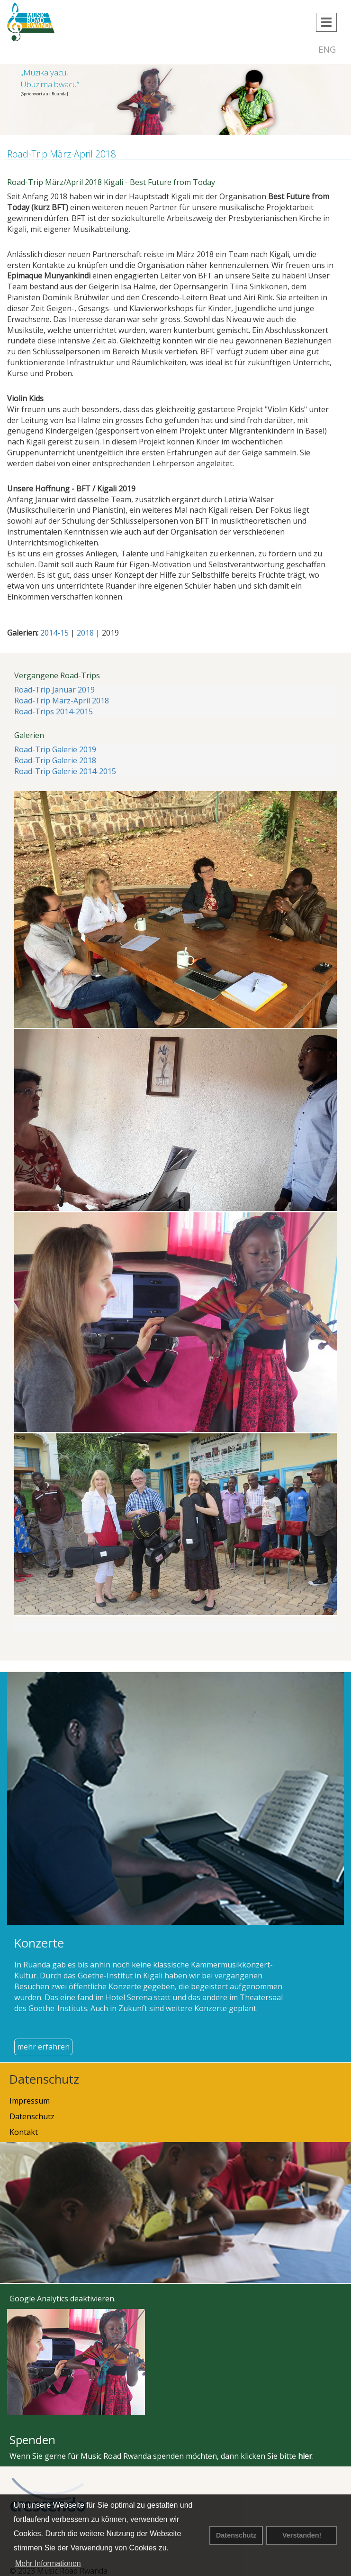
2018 (85, 633)
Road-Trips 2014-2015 (53, 711)
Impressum (29, 2101)
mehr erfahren (43, 2046)
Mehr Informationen (48, 2563)
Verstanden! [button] (301, 2535)
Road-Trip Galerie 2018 (55, 760)
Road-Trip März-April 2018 (61, 700)
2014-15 (54, 633)
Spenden (32, 2439)
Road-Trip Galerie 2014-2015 (65, 771)
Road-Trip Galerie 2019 (55, 749)
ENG (327, 49)
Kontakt (23, 2132)
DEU (302, 49)
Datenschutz (236, 2535)
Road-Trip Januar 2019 (54, 689)
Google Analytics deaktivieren (61, 2298)
